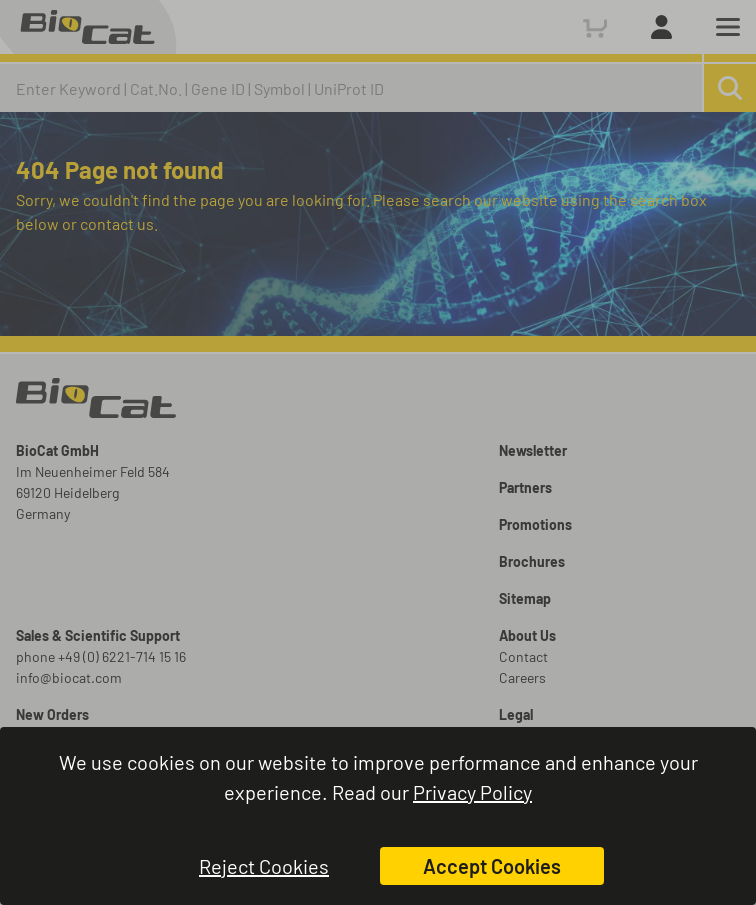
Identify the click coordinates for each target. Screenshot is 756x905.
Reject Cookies (264, 866)
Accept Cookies (492, 866)
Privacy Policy (472, 792)
